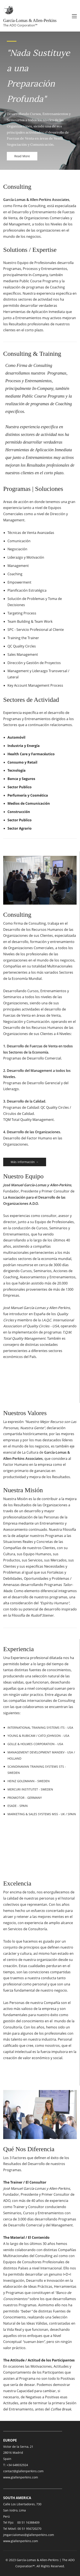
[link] (40, 858)
